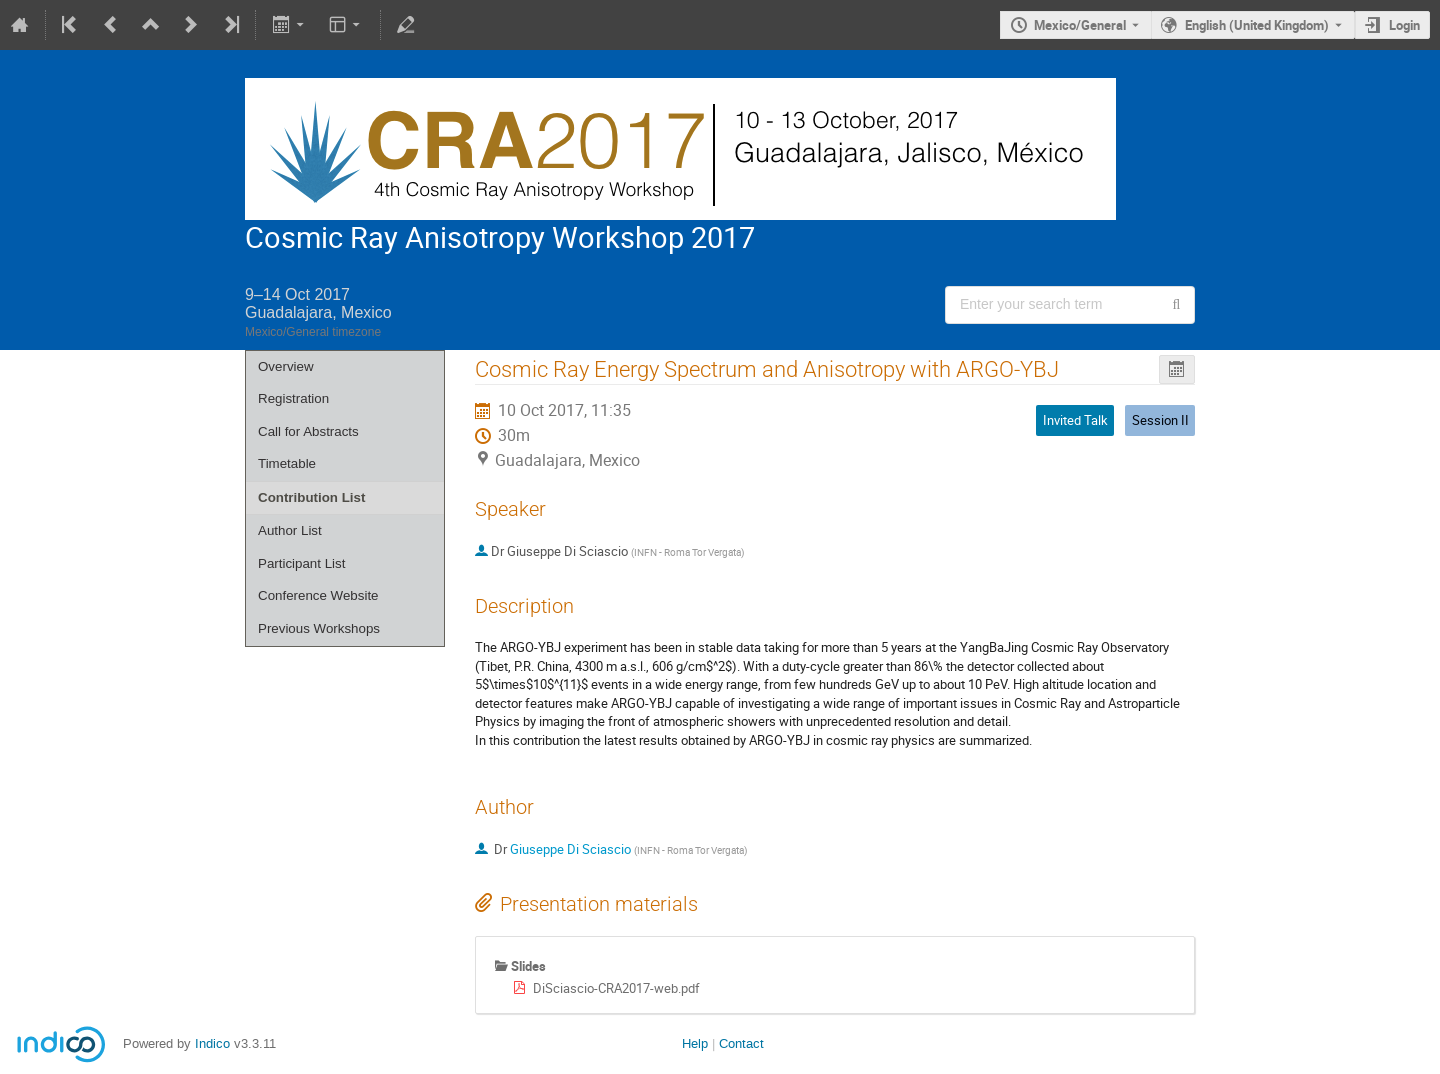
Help (695, 1043)
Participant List (301, 563)
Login (1404, 25)
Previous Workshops (319, 628)
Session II (1160, 420)
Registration (293, 398)
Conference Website (318, 595)
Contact (741, 1043)
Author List (290, 530)
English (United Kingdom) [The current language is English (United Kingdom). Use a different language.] (1257, 25)
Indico (212, 1043)
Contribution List (311, 497)
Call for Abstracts (308, 431)
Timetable (287, 463)
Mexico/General (1080, 25)
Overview (286, 366)
